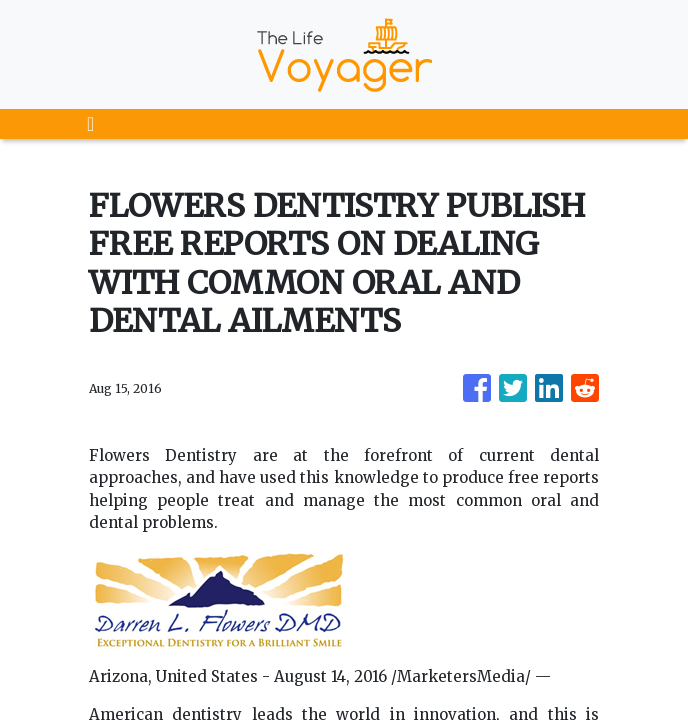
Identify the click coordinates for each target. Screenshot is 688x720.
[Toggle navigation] (90, 124)
